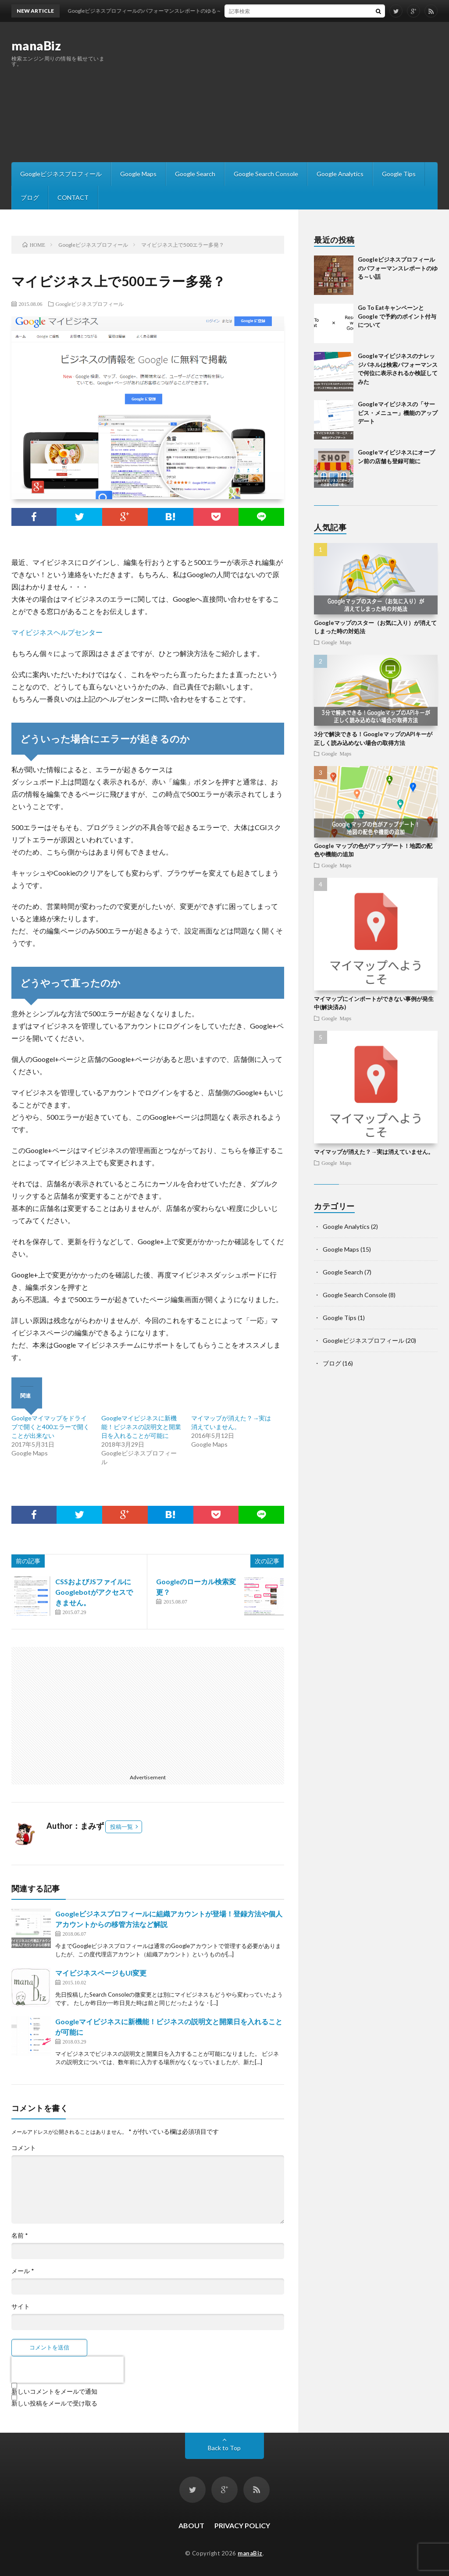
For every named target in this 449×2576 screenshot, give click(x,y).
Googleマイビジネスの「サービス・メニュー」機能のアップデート (398, 413)
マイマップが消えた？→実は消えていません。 (374, 1151)
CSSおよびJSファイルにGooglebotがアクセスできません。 (94, 1592)
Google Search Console (266, 173)
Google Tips (399, 173)
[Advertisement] (278, 92)
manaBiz (36, 45)
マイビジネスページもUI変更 (100, 1973)
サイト (20, 2306)
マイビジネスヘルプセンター (57, 632)
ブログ (30, 197)
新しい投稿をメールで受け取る (54, 2403)
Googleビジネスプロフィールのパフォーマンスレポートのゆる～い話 (398, 268)
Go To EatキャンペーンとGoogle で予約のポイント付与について (397, 316)
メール (22, 2271)
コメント (23, 2148)
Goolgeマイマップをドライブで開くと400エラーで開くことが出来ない (50, 1426)
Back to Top (224, 2448)
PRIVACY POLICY (242, 2525)
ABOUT (191, 2525)
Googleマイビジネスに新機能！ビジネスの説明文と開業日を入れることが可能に (141, 1426)
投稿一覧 (121, 1826)
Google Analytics (340, 173)
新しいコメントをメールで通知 (54, 2391)
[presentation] (67, 2369)
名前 (19, 2235)
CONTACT (73, 197)
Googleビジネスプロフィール (61, 173)
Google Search (195, 173)
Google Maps (138, 173)
